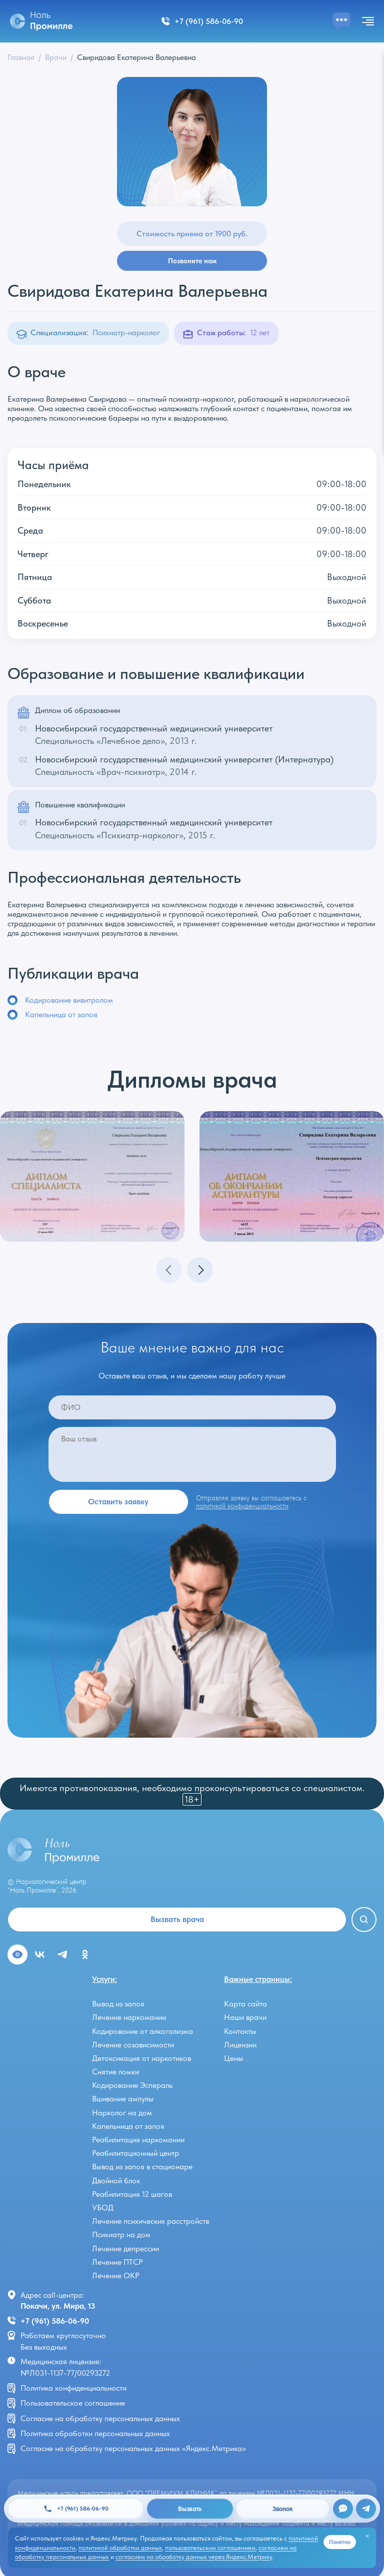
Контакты (240, 2031)
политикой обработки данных (120, 2548)
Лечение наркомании (129, 2017)
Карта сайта (245, 2003)
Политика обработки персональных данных (95, 2433)
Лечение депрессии (125, 2248)
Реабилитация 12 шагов (132, 2194)
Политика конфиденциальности (73, 2388)
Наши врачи (245, 2017)
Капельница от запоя (61, 1014)
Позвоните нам (192, 261)
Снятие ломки (115, 2071)
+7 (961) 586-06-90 (54, 2321)
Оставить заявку (118, 1501)
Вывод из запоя (118, 2003)
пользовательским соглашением (210, 2548)
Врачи (55, 57)
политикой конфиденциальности (242, 1506)
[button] (200, 1270)
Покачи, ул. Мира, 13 (57, 2306)
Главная (21, 57)
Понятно (339, 2542)
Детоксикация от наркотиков (141, 2058)
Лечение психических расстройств (150, 2221)
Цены (233, 2058)
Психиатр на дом (121, 2234)
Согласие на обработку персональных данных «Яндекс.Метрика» (133, 2448)
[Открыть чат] (343, 2509)
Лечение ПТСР (117, 2262)
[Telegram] (366, 2509)
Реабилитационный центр (135, 2153)
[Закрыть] (367, 2536)
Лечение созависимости (133, 2044)
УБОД (103, 2207)
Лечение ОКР (116, 2275)
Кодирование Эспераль (132, 2085)
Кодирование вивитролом (69, 1000)
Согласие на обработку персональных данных (100, 2418)
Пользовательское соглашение (72, 2403)
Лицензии (240, 2044)
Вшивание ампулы (123, 2098)
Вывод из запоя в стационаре (142, 2166)
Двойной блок (116, 2180)
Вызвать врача (177, 1919)
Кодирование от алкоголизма (142, 2031)
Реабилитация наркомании (138, 2139)
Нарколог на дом (122, 2112)
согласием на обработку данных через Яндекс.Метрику (194, 2557)
